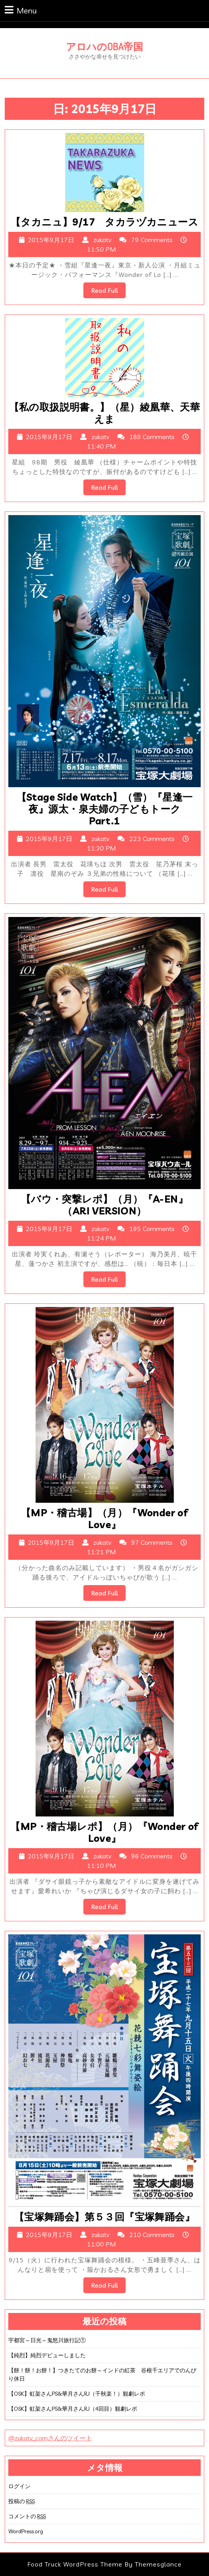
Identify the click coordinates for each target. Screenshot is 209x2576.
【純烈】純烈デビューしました (47, 2355)
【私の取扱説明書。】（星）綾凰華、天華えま (104, 413)
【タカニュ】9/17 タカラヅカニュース (104, 222)
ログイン (19, 2486)
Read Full (108, 291)
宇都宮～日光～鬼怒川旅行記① (47, 2340)
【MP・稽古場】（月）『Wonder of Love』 (104, 1518)
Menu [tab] (21, 10)
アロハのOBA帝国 (104, 46)
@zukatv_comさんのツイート (50, 2438)
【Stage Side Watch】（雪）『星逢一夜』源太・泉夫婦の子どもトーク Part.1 (105, 809)
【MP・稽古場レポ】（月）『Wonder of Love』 (104, 1832)
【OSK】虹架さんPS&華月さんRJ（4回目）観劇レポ (72, 2408)
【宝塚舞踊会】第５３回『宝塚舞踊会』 (104, 2216)
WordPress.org (25, 2531)
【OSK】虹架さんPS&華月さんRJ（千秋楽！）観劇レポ (76, 2393)
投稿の (21, 2501)
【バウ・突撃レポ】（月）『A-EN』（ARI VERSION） (104, 1205)
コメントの (27, 2516)
